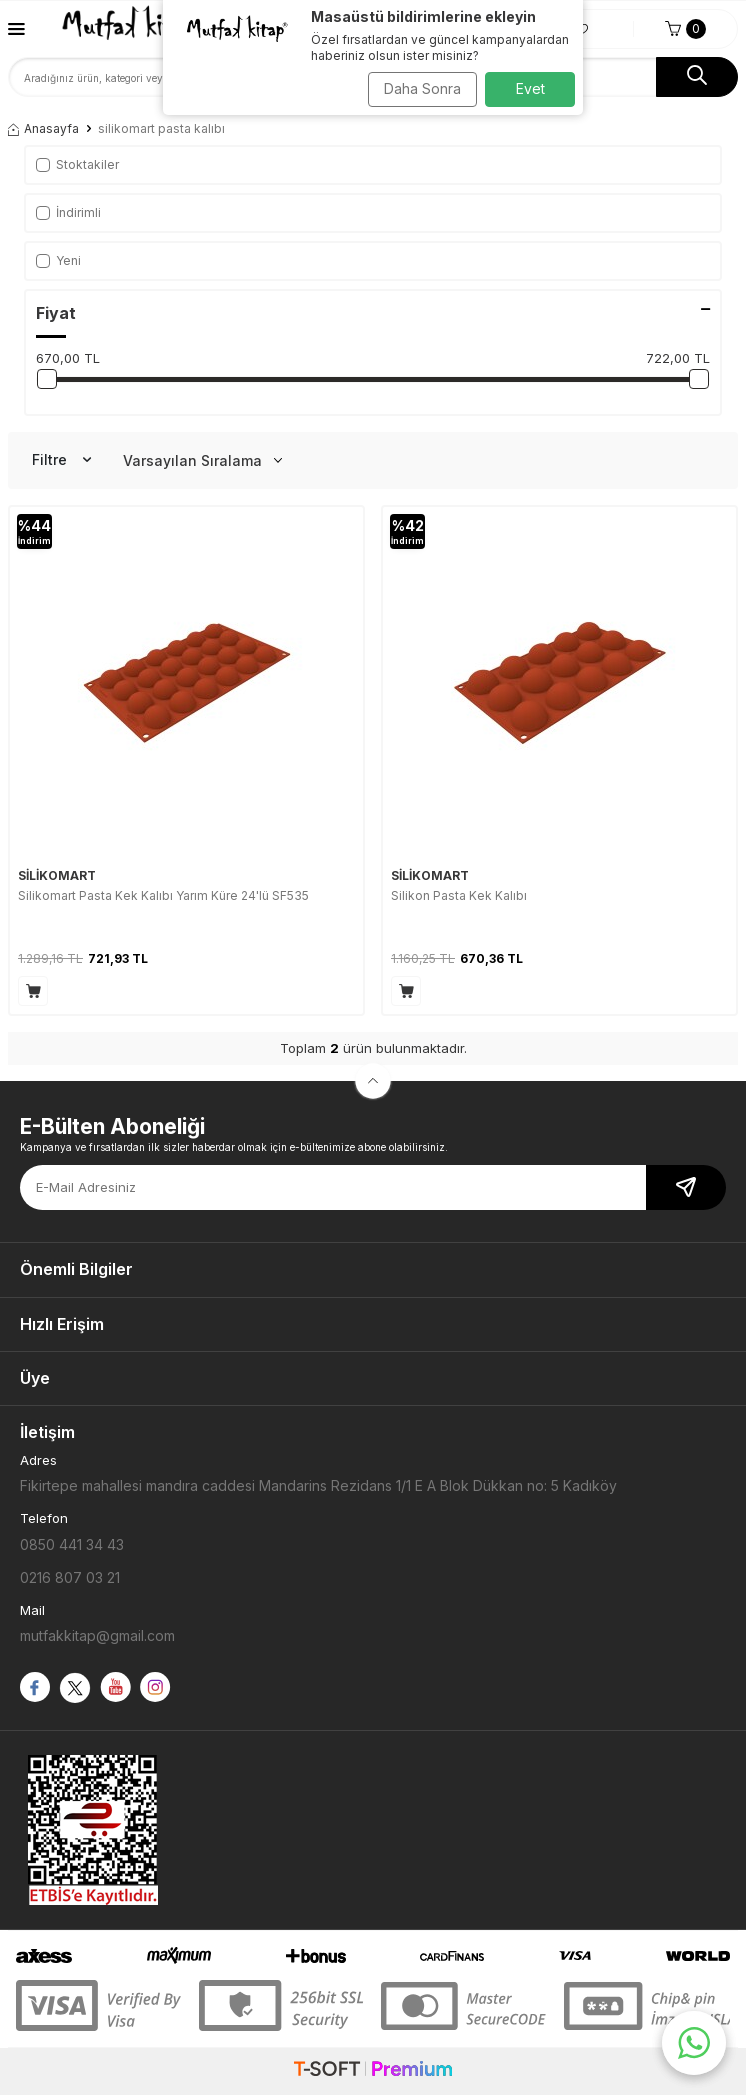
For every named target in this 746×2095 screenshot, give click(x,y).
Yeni (58, 260)
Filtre (61, 460)
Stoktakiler (77, 164)
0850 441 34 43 (72, 1544)
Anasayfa (43, 128)
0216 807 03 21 (70, 1577)
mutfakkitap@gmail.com (97, 1635)
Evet (530, 88)
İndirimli (68, 212)
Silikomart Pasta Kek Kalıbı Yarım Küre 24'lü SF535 (163, 895)
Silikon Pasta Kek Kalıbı (459, 895)
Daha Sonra (422, 88)
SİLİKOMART (57, 875)
